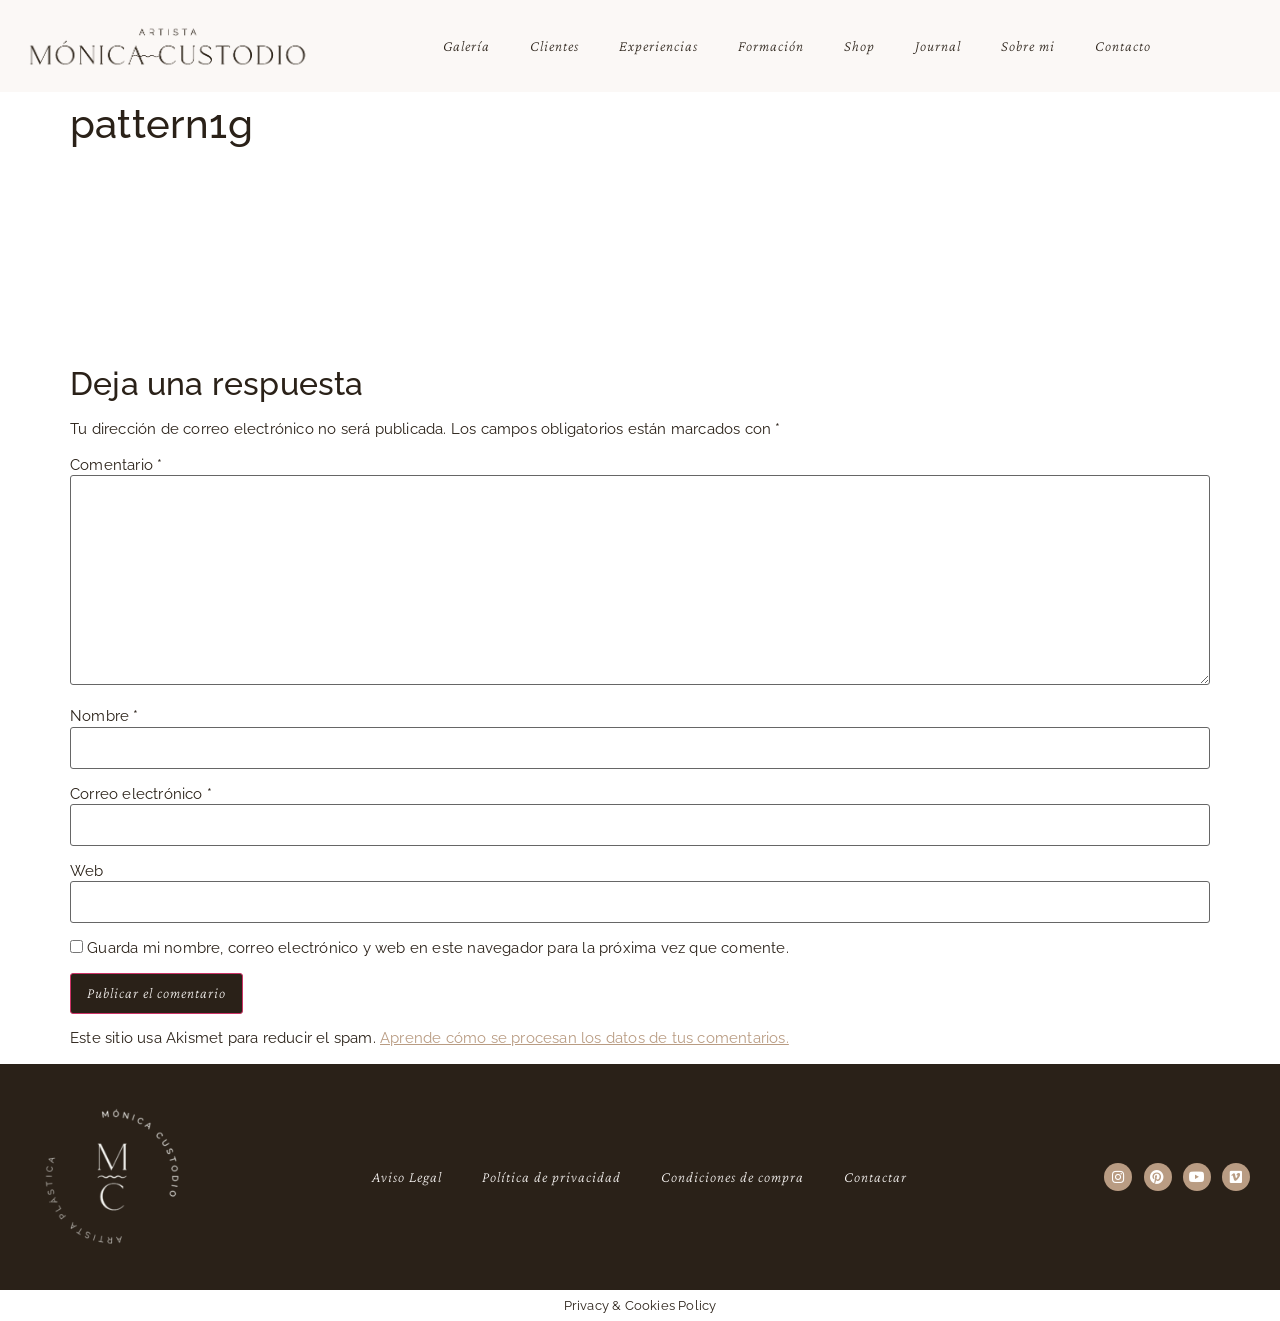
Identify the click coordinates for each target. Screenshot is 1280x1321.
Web (87, 871)
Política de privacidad (551, 1177)
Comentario (116, 465)
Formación (771, 46)
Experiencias (658, 46)
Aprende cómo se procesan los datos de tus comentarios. (584, 1038)
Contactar (875, 1177)
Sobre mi (1028, 46)
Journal (938, 46)
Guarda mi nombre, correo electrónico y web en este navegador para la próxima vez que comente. (438, 948)
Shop (859, 46)
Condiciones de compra (732, 1177)
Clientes (554, 46)
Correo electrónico (141, 794)
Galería (466, 46)
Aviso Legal (407, 1177)
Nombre (104, 716)
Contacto (1123, 46)
